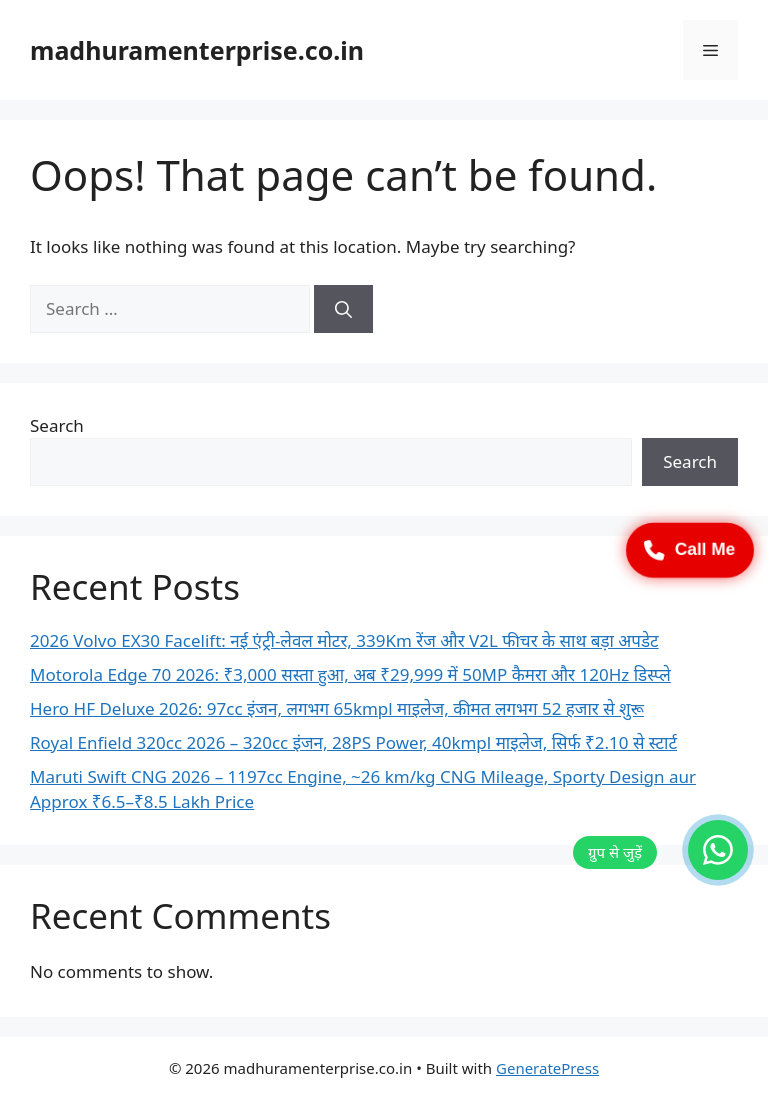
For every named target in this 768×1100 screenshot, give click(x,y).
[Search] (343, 309)
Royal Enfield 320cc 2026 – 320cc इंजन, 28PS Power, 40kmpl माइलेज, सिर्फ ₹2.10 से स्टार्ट (353, 742)
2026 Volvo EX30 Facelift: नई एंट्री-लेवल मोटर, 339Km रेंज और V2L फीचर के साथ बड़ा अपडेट (344, 640)
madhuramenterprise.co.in (197, 50)
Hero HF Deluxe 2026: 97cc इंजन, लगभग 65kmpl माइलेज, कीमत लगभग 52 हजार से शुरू (337, 708)
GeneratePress (547, 1068)
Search (57, 425)
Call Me (690, 550)
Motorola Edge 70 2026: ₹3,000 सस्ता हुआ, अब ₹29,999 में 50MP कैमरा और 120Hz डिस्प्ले (350, 674)
